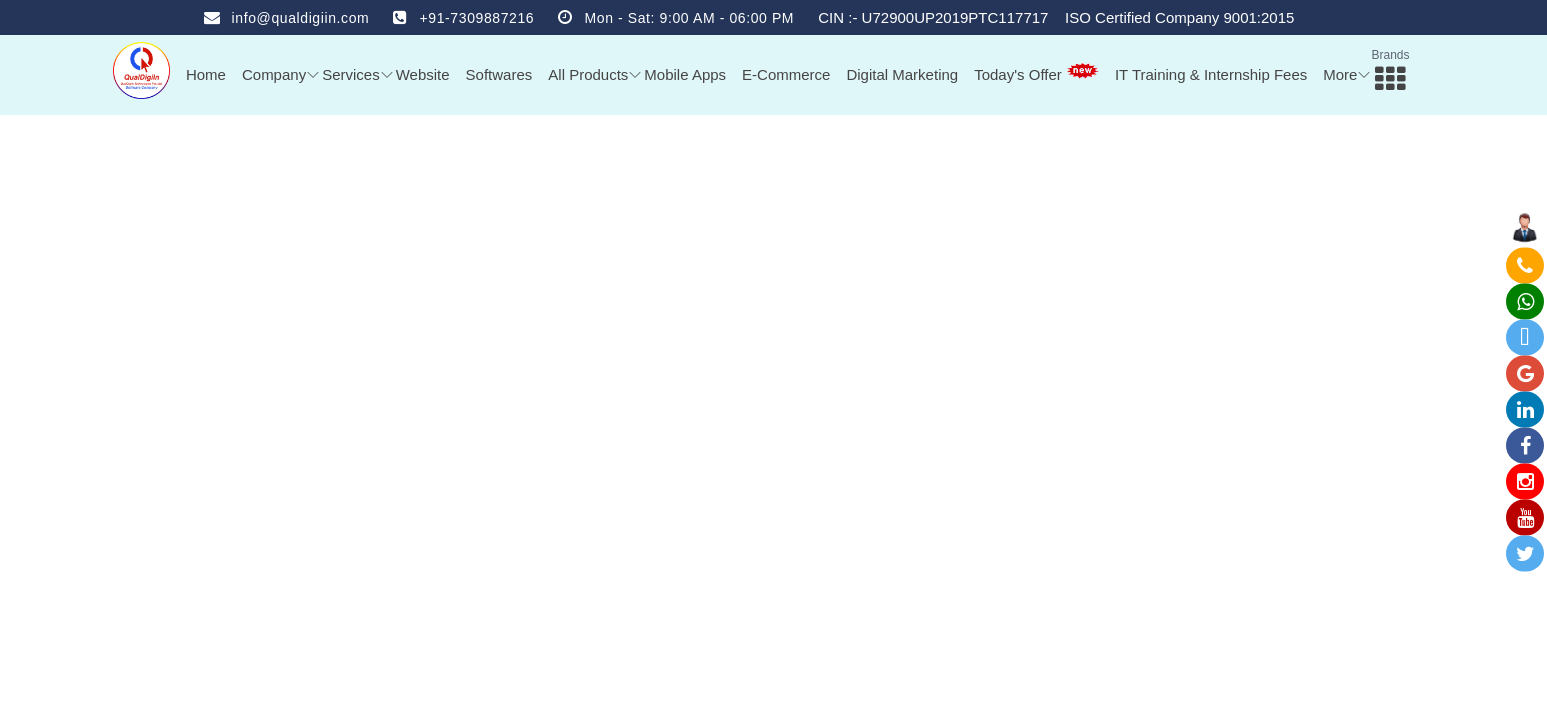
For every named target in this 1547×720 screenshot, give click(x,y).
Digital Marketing (902, 74)
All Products (588, 74)
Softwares (499, 74)
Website (423, 74)
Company (274, 74)
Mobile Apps (685, 74)
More (1340, 74)
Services (351, 74)
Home (206, 74)
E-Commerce (786, 74)
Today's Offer (1036, 73)
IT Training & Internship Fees (1211, 74)
